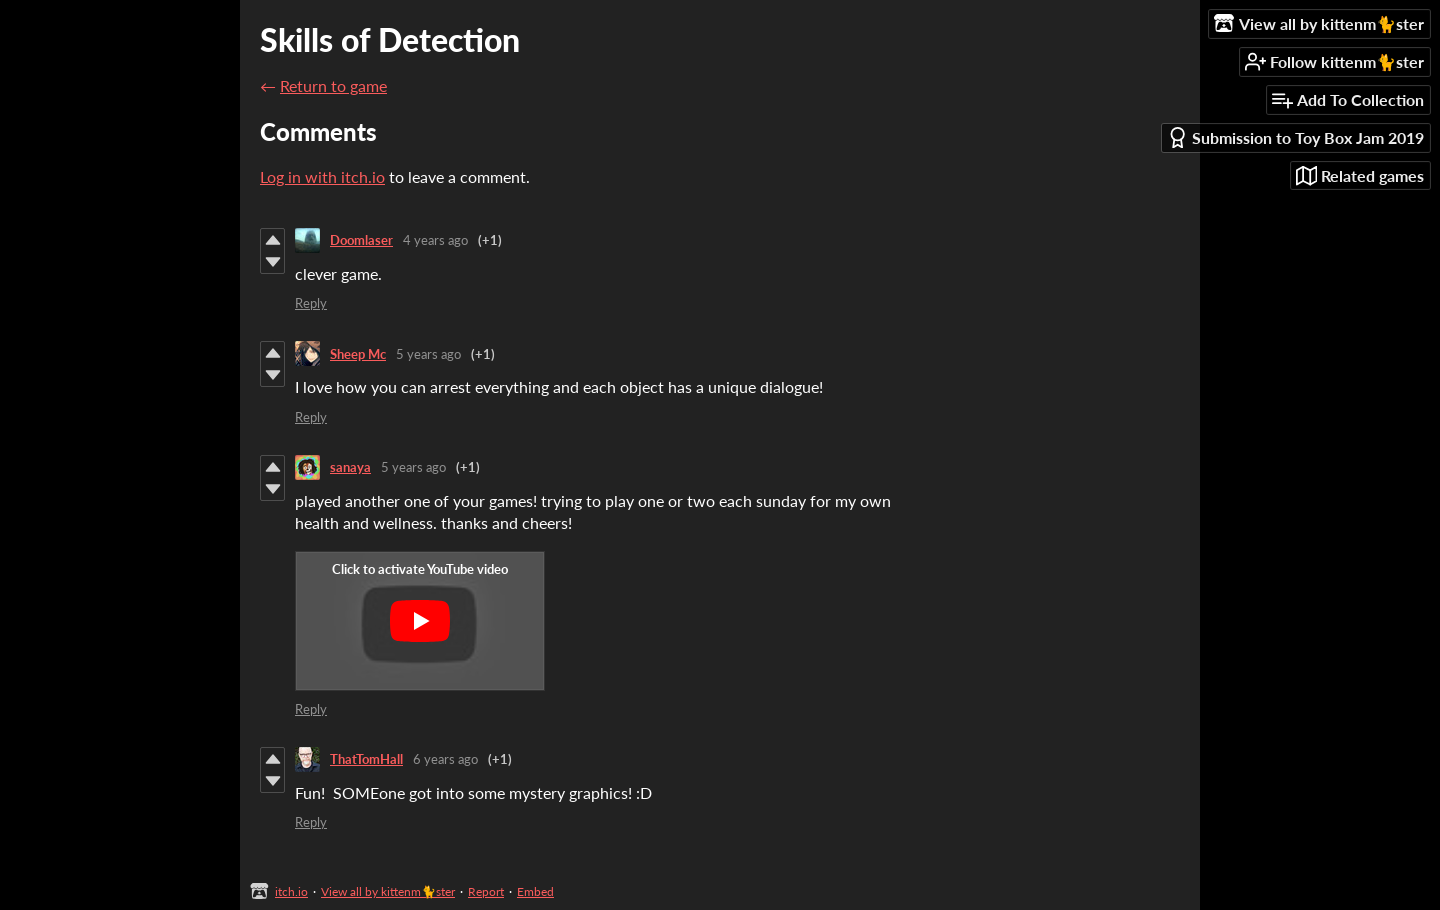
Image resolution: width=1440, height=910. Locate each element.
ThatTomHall (366, 759)
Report (486, 891)
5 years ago (428, 354)
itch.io (291, 891)
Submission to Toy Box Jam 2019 (1295, 137)
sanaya (350, 467)
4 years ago (435, 240)
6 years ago (445, 759)
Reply (311, 303)
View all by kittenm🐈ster (388, 891)
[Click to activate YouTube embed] (420, 621)
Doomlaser (361, 240)
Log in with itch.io (322, 176)
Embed (535, 891)
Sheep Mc (358, 354)
